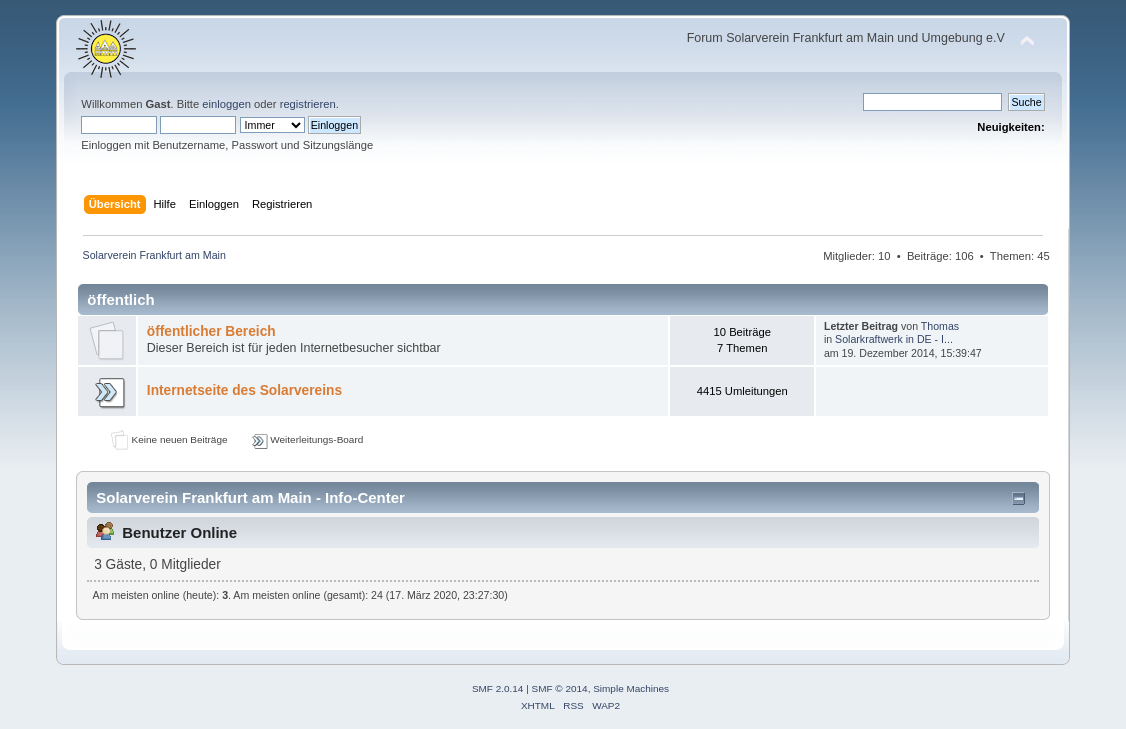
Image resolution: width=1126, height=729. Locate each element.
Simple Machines (631, 688)
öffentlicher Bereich (211, 331)
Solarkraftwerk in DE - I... (894, 339)
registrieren (308, 104)
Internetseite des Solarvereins (244, 390)
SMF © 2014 (560, 688)
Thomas (940, 326)
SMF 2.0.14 (498, 688)
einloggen (226, 104)
